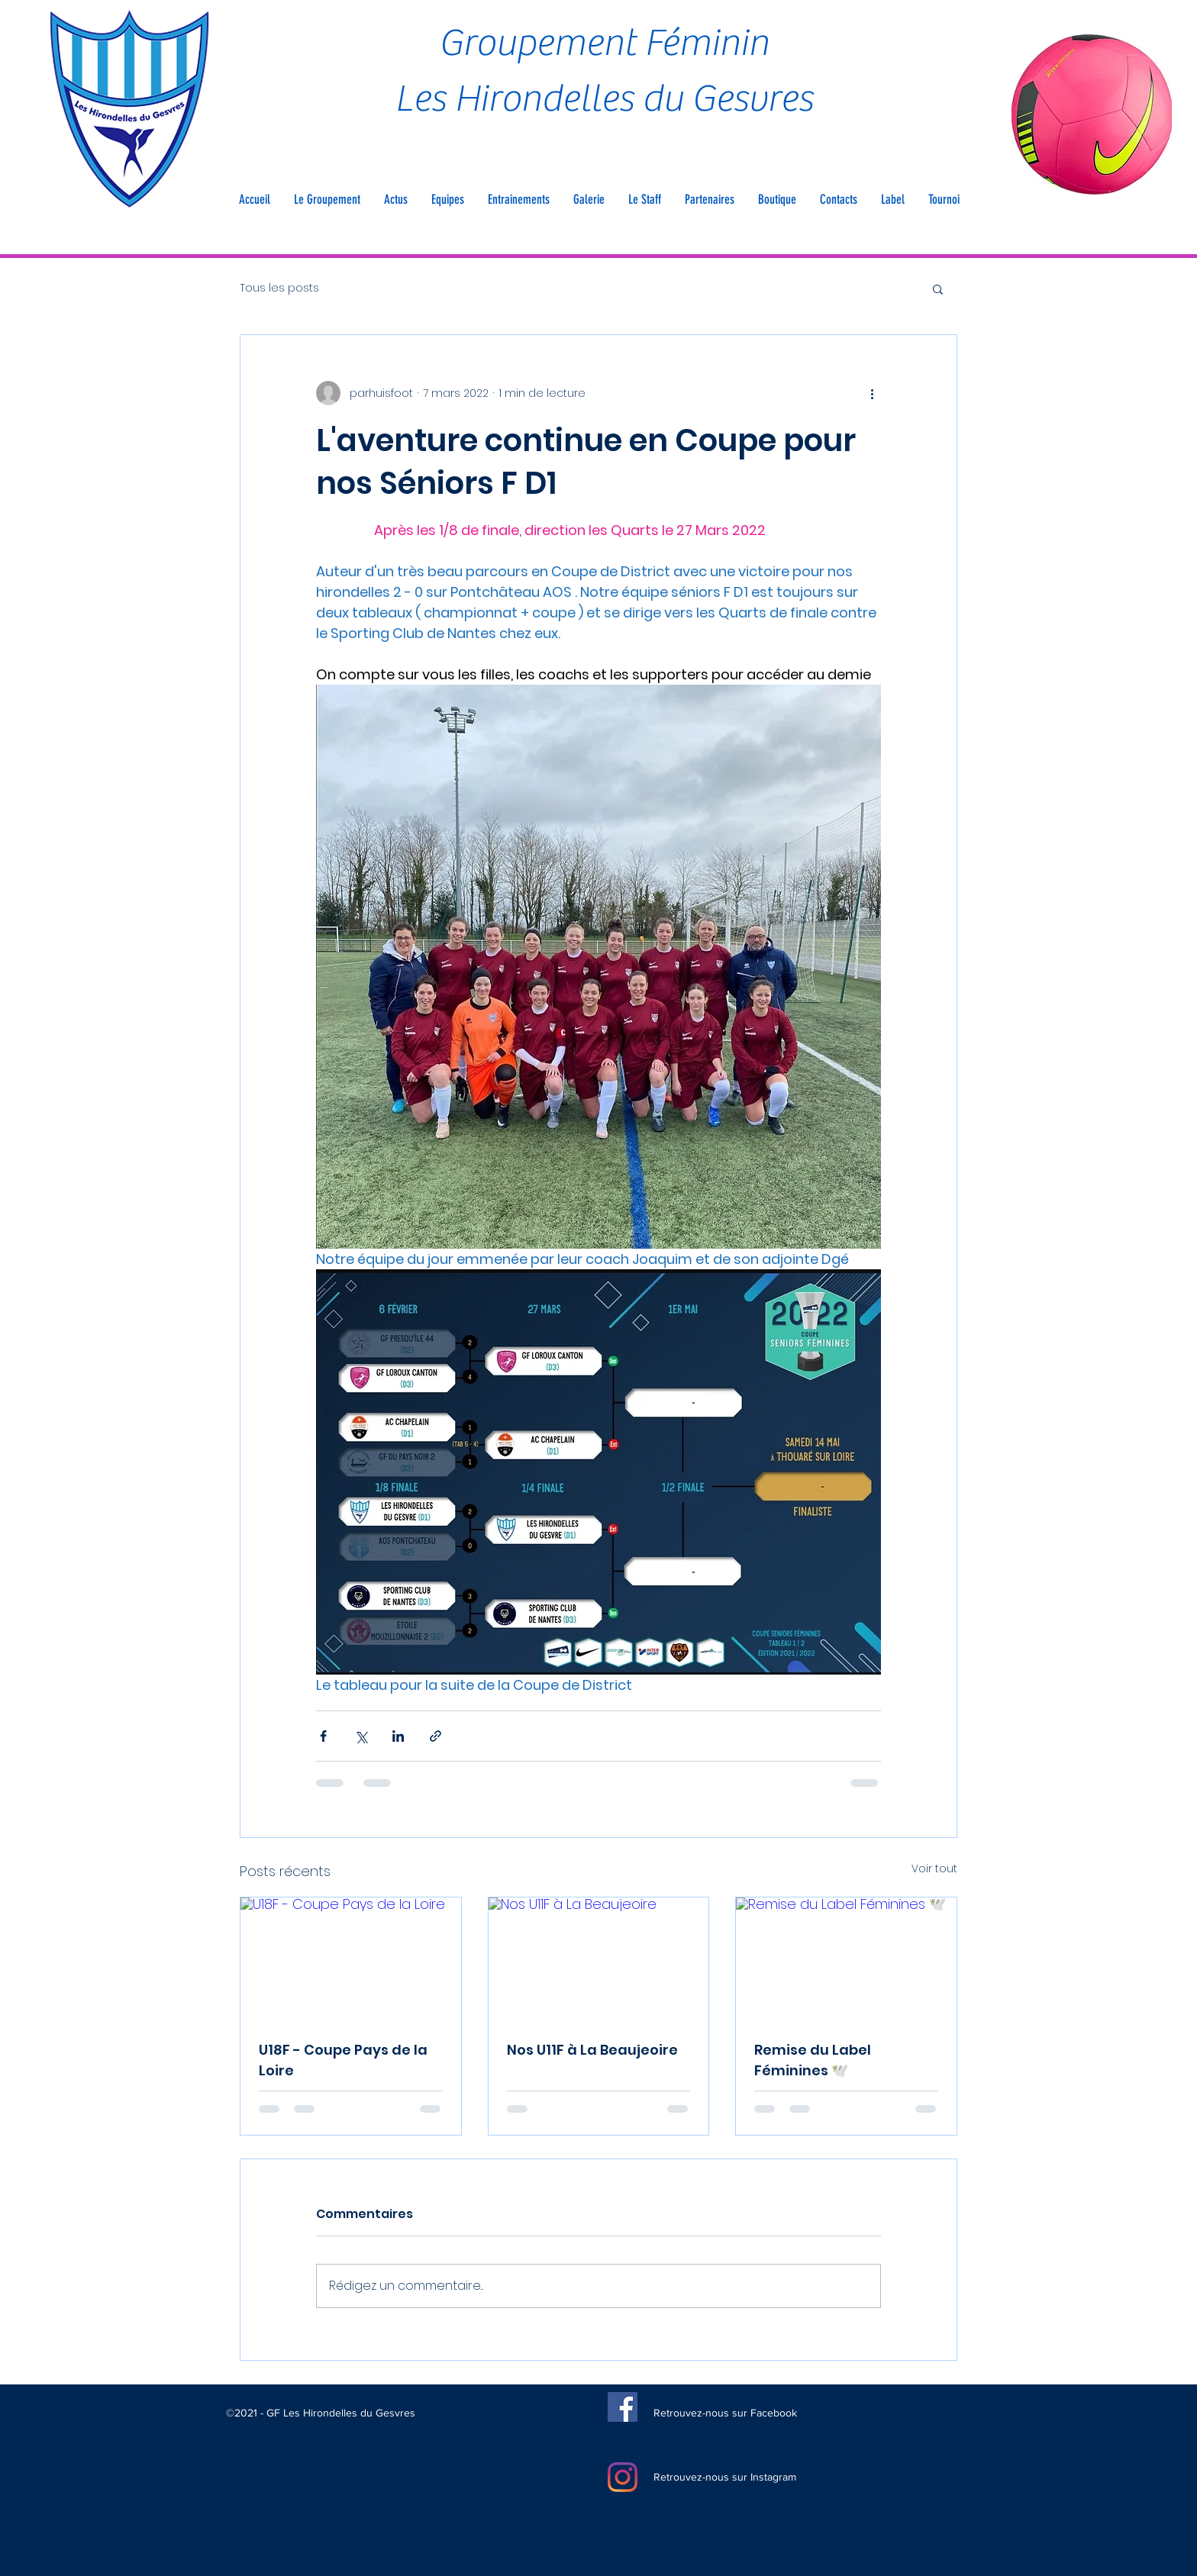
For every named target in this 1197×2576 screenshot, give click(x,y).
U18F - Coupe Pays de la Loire (343, 2060)
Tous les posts (279, 288)
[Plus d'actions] (872, 393)
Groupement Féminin (604, 43)
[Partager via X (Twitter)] (360, 1736)
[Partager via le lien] (435, 1736)
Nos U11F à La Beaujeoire (592, 2049)
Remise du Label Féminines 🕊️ (812, 2060)
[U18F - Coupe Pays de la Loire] (350, 1959)
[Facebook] (622, 2407)
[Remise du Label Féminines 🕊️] (846, 1959)
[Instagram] (622, 2477)
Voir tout (934, 1868)
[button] (327, 199)
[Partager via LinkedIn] (398, 1736)
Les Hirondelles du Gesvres (604, 99)
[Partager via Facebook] (323, 1736)
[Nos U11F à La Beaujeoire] (599, 1959)
